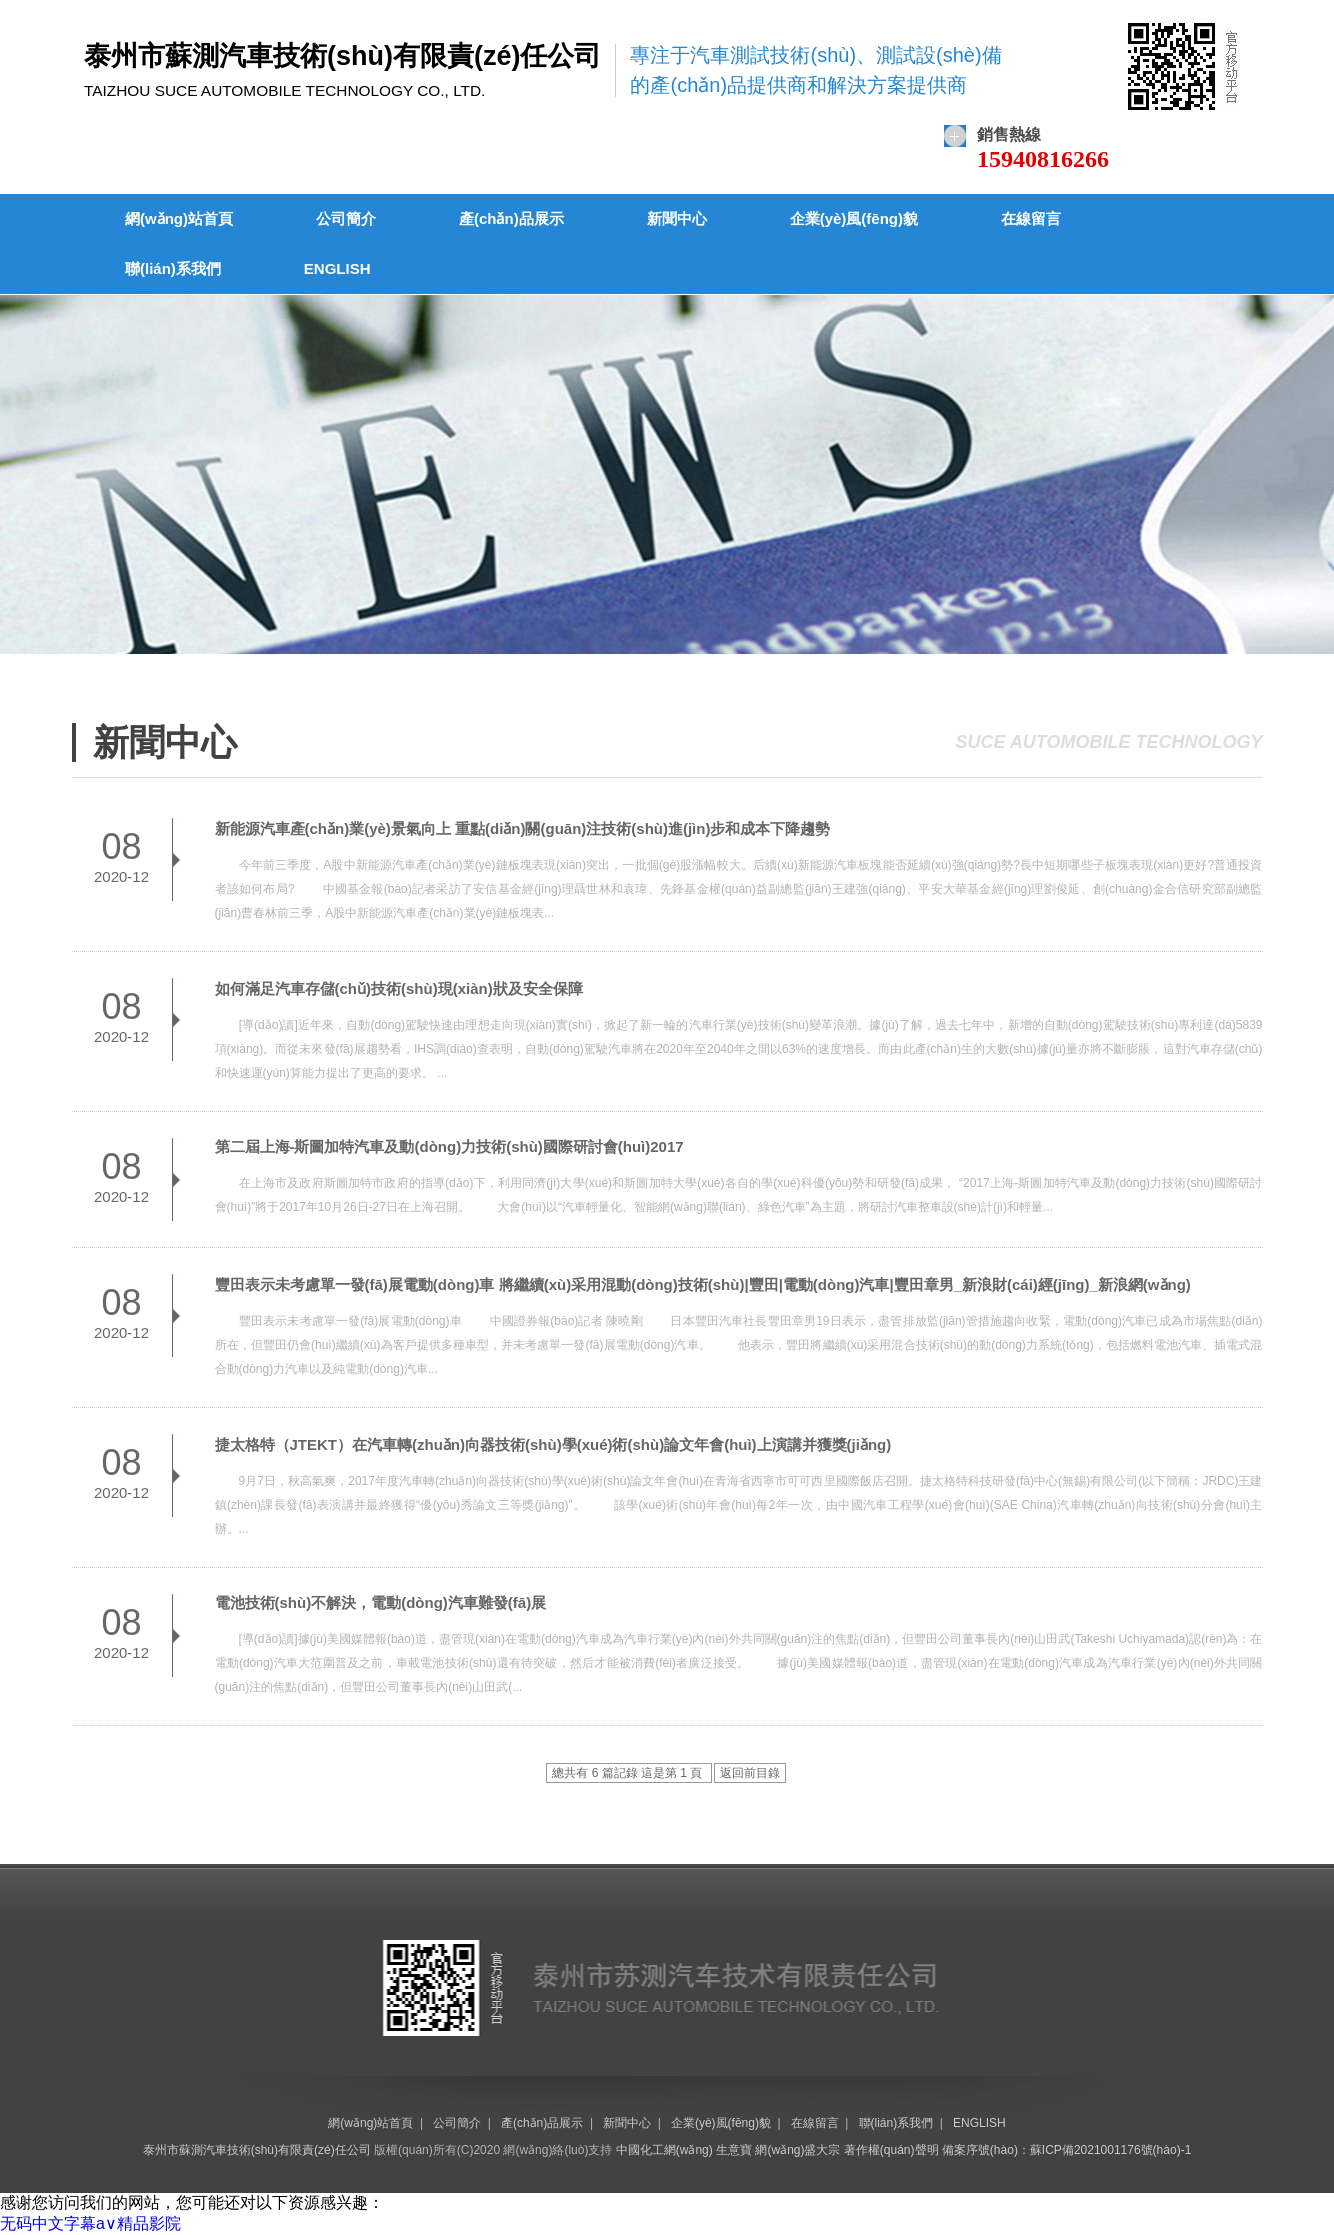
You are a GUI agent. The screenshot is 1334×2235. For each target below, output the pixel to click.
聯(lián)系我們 (173, 268)
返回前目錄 (750, 1773)
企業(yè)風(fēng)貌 (854, 218)
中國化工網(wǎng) (664, 2150)
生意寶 (734, 2150)
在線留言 (1031, 218)
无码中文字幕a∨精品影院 (90, 2223)
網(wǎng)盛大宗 (797, 2150)
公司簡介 (346, 218)
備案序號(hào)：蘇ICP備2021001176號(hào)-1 (1066, 2150)
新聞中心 (677, 218)
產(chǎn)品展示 (511, 218)
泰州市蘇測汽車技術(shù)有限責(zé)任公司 (257, 2150)
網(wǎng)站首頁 (179, 218)
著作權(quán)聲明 (891, 2150)
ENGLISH (337, 268)
